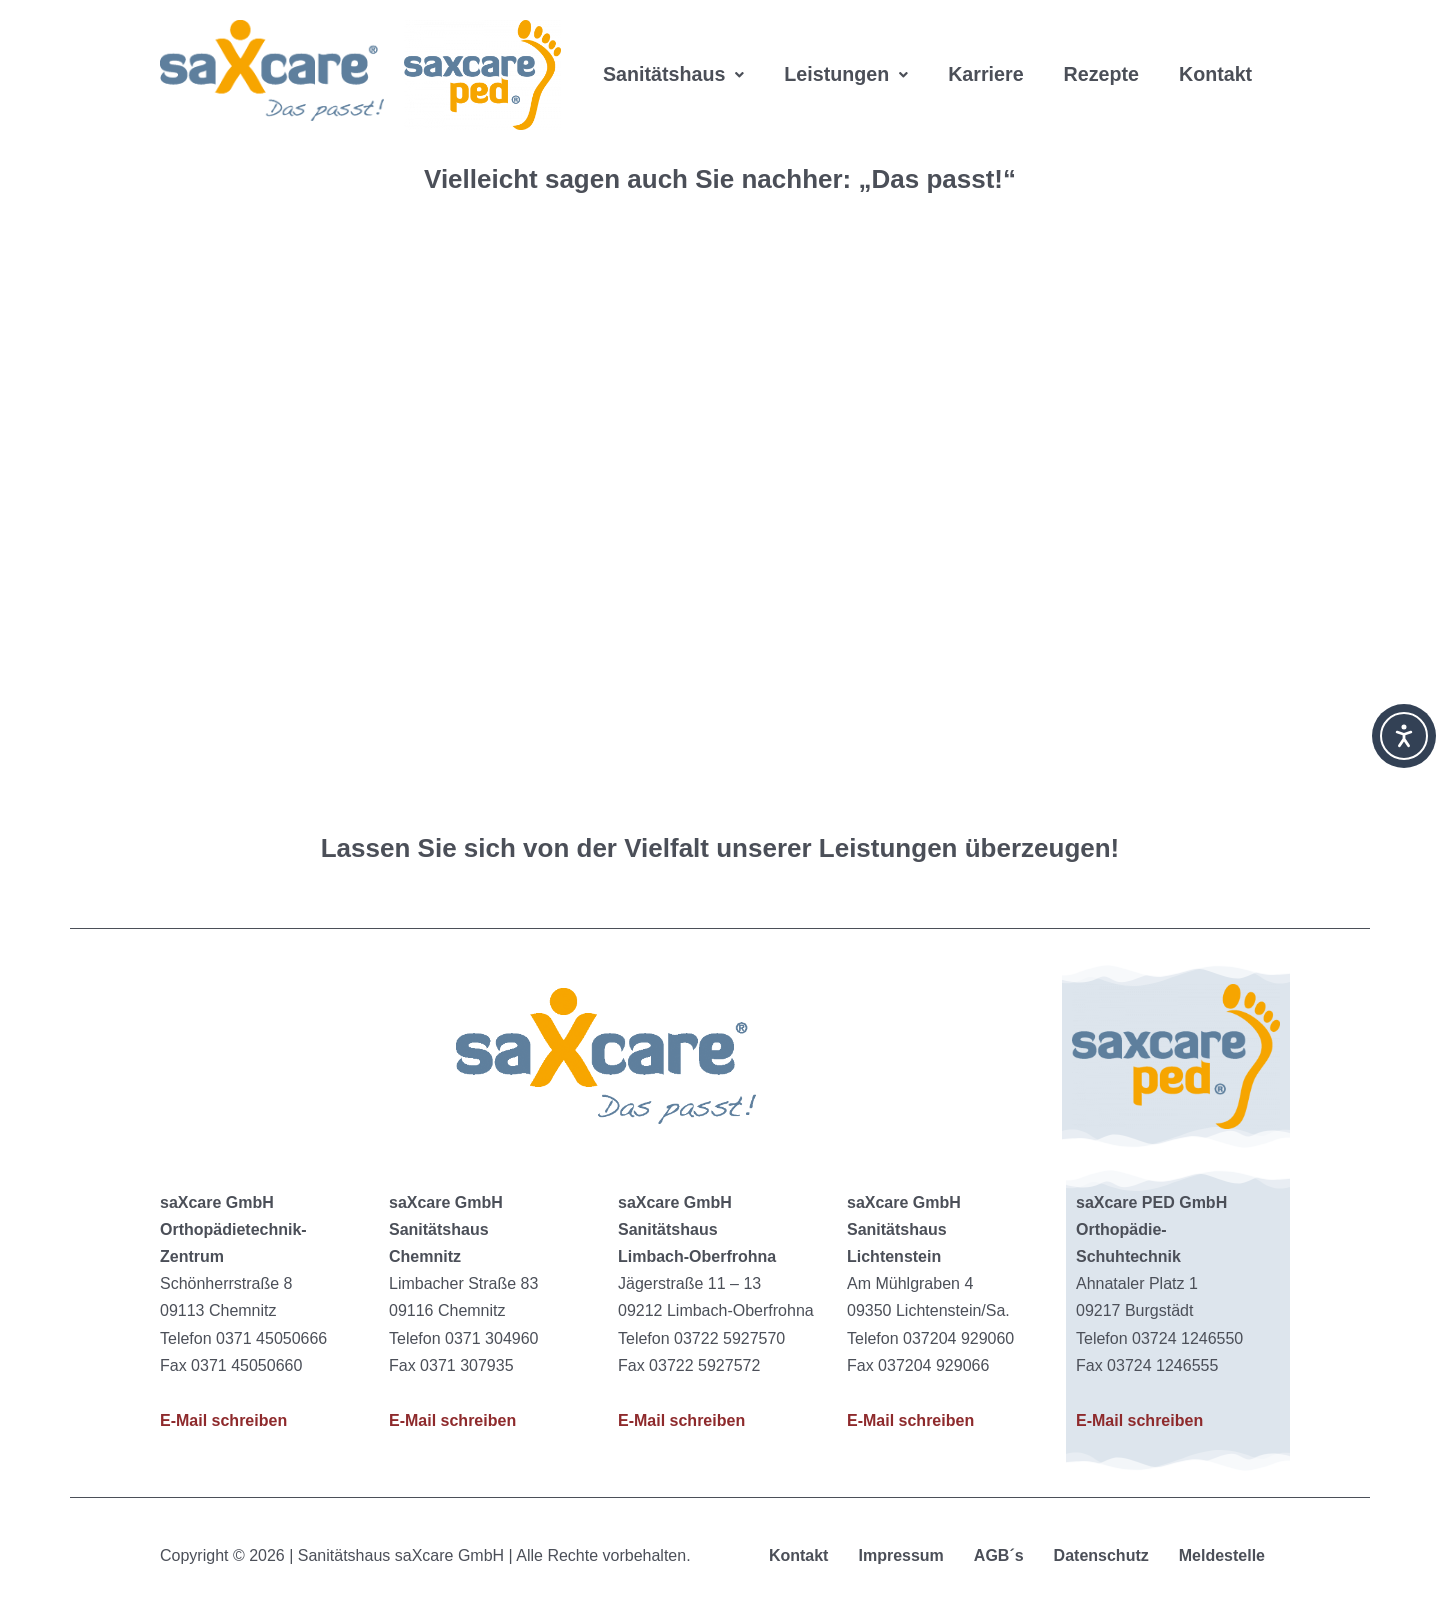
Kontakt (640, 100)
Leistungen (849, 50)
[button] (674, 50)
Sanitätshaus (674, 50)
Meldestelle (1222, 1555)
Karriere (990, 50)
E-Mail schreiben (223, 1420)
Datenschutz (1101, 1555)
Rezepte (1107, 50)
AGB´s (999, 1555)
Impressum (900, 1555)
